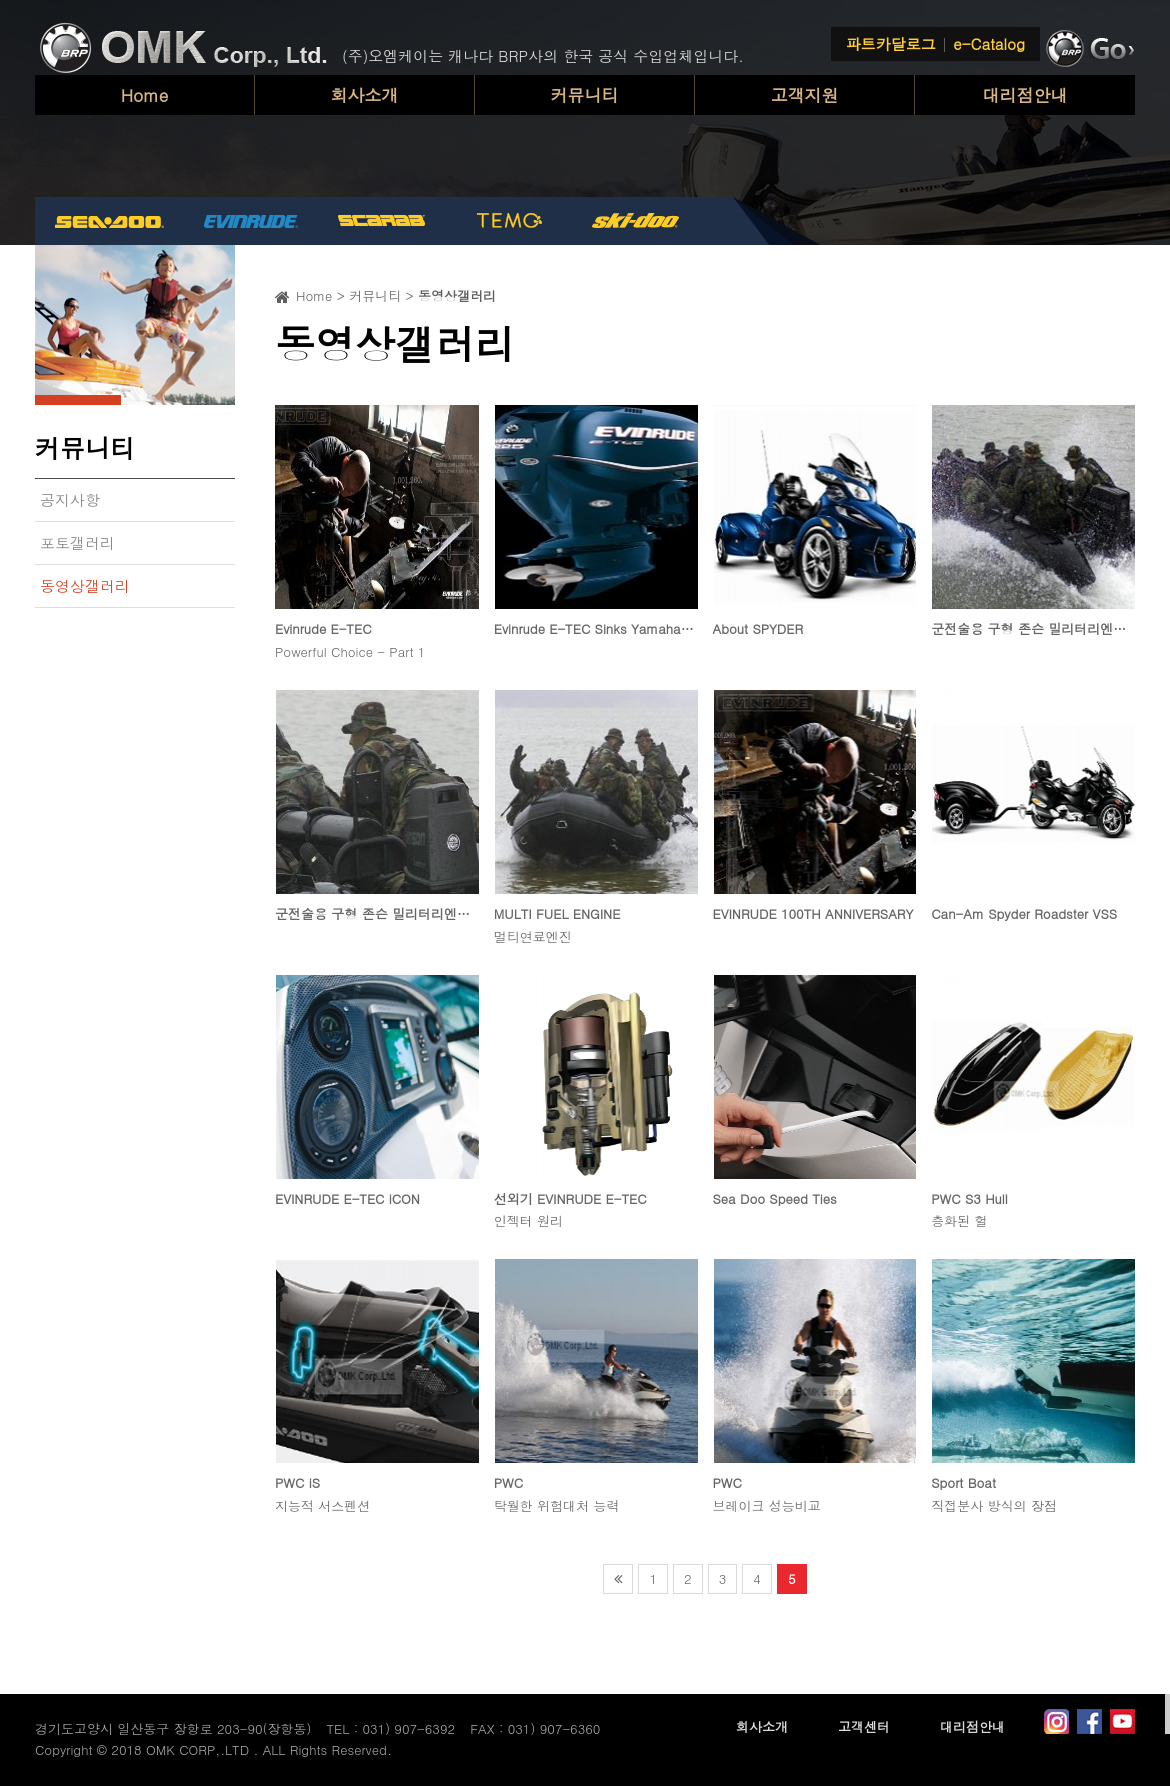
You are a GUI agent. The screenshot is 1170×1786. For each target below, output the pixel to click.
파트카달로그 (891, 43)
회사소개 (365, 95)
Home (145, 95)
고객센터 (864, 1726)
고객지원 (805, 95)
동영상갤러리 (85, 585)
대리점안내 (1025, 95)
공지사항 (70, 499)
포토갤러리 (77, 542)
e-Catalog (989, 43)
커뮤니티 (585, 95)
